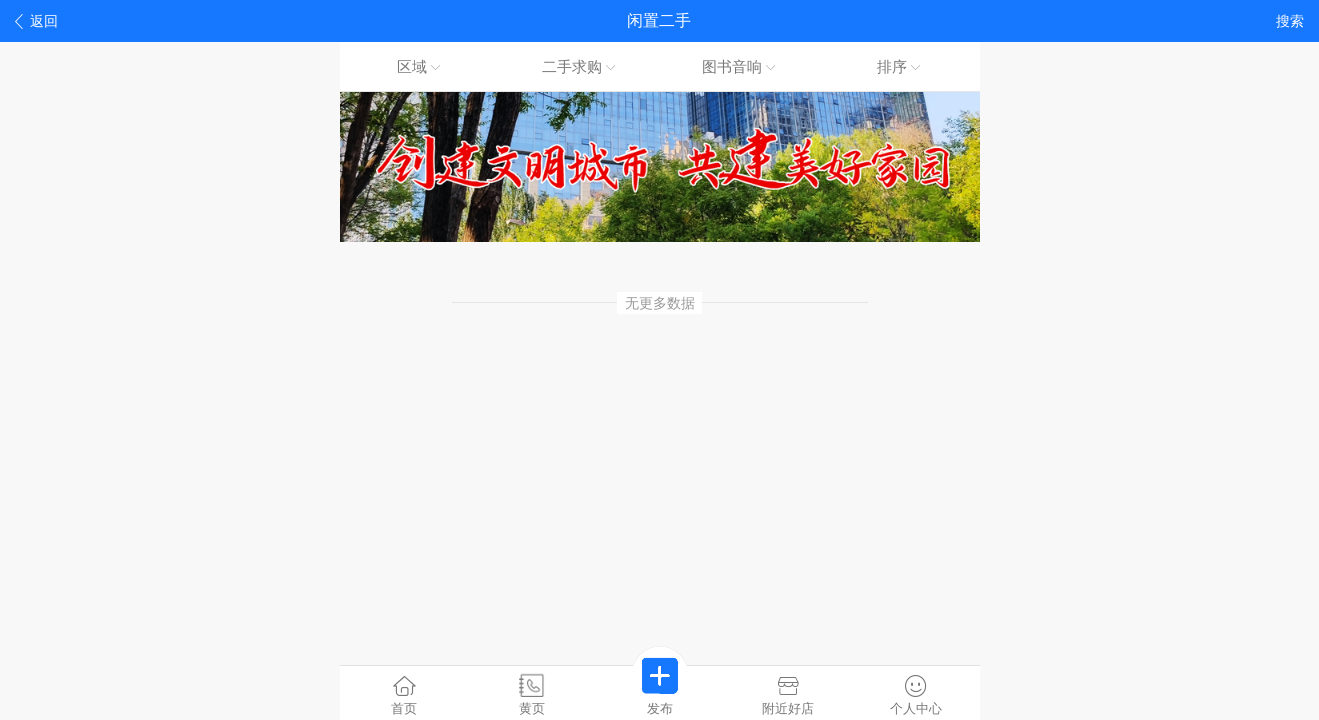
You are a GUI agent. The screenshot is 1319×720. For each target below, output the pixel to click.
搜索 (1290, 21)
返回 (36, 21)
